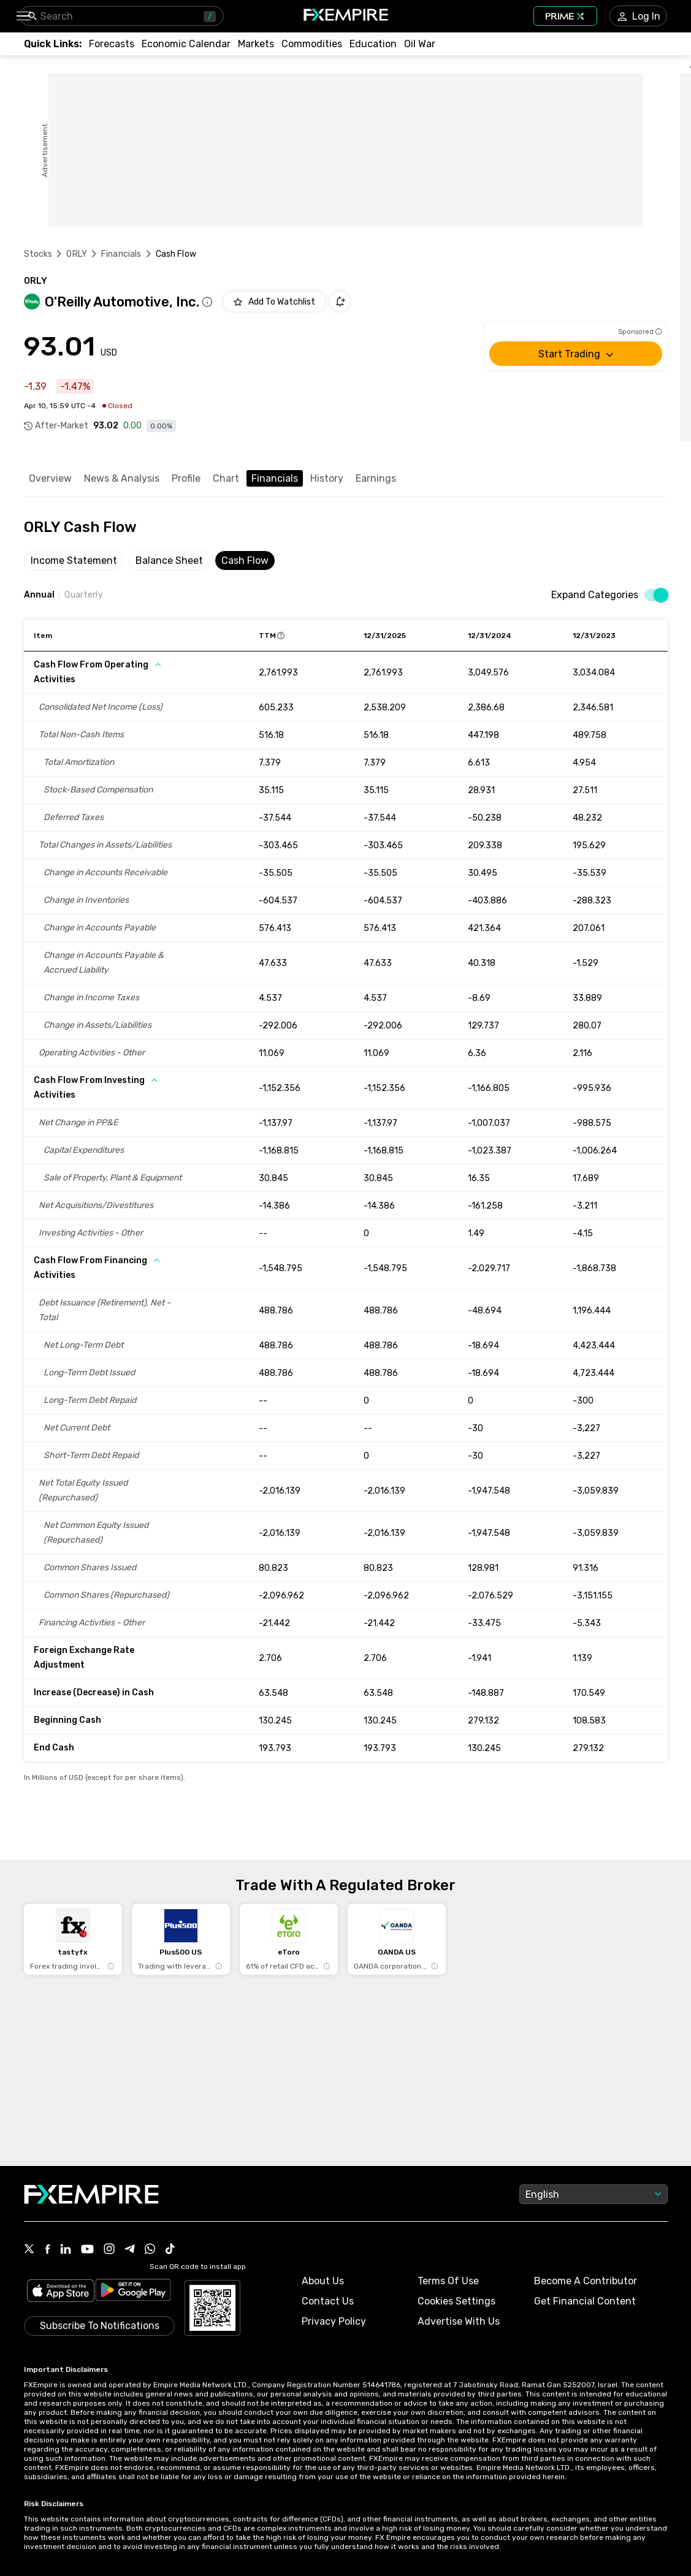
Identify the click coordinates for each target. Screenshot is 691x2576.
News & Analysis (121, 478)
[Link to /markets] (256, 44)
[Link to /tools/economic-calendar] (186, 44)
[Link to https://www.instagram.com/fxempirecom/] (109, 2250)
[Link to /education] (373, 44)
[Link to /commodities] (311, 44)
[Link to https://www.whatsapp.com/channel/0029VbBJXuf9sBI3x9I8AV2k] (150, 2250)
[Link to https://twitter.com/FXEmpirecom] (29, 2250)
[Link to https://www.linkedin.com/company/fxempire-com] (65, 2250)
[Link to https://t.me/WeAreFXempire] (129, 2249)
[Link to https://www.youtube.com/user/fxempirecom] (87, 2250)
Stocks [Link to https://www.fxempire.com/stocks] (38, 254)
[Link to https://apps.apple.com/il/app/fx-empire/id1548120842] (60, 2292)
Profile (186, 478)
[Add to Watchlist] (274, 301)
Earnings (376, 478)
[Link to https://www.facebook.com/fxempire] (47, 2250)
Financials (274, 478)
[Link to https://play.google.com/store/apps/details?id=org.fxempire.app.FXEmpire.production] (133, 2292)
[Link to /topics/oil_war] (419, 44)
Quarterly (83, 595)
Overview (50, 478)
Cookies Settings (456, 2301)
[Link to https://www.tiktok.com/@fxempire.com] (170, 2250)
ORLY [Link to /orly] (76, 254)
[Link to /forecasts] (111, 44)
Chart (226, 478)
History (326, 478)
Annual (39, 595)
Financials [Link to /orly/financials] (121, 254)
